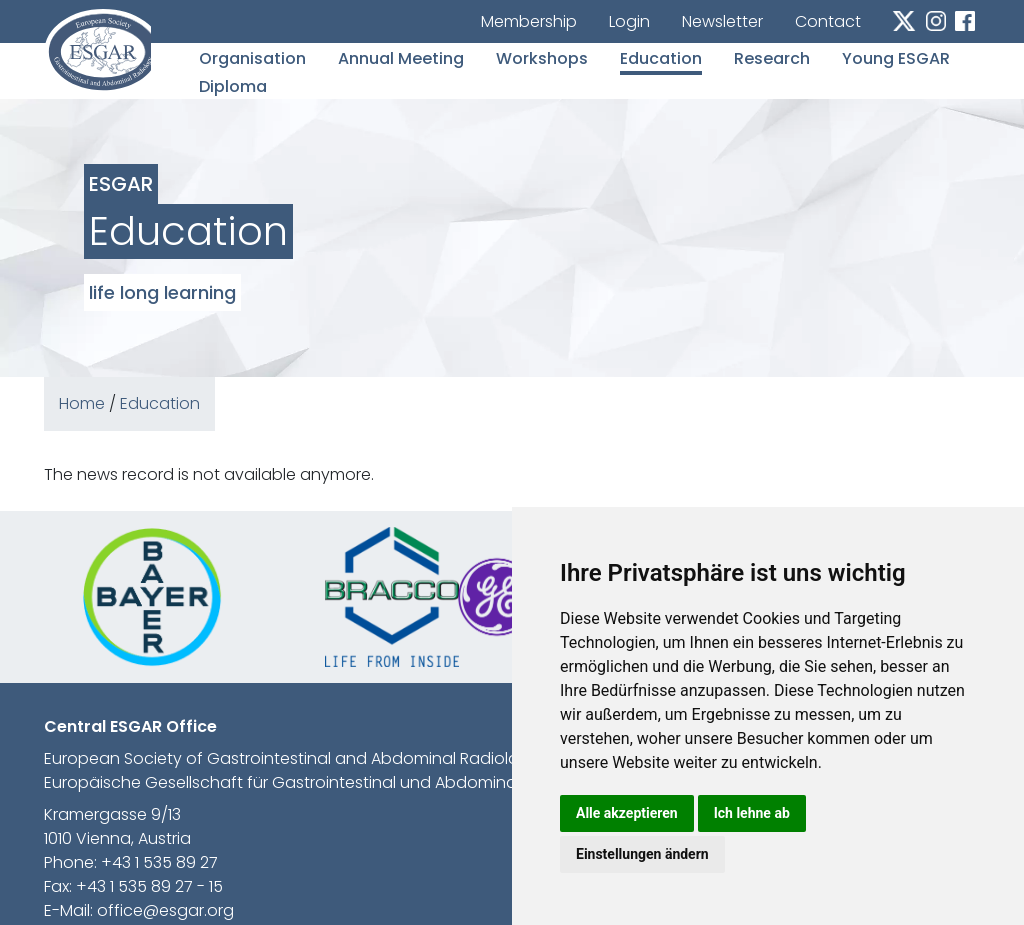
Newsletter (722, 21)
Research (772, 58)
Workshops (542, 58)
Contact (828, 21)
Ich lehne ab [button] (752, 813)
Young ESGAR (896, 58)
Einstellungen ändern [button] (642, 854)
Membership (529, 21)
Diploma (233, 86)
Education (661, 58)
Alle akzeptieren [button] (627, 813)
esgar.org (97, 52)
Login (629, 21)
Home (82, 403)
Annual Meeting (401, 58)
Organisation (252, 58)
